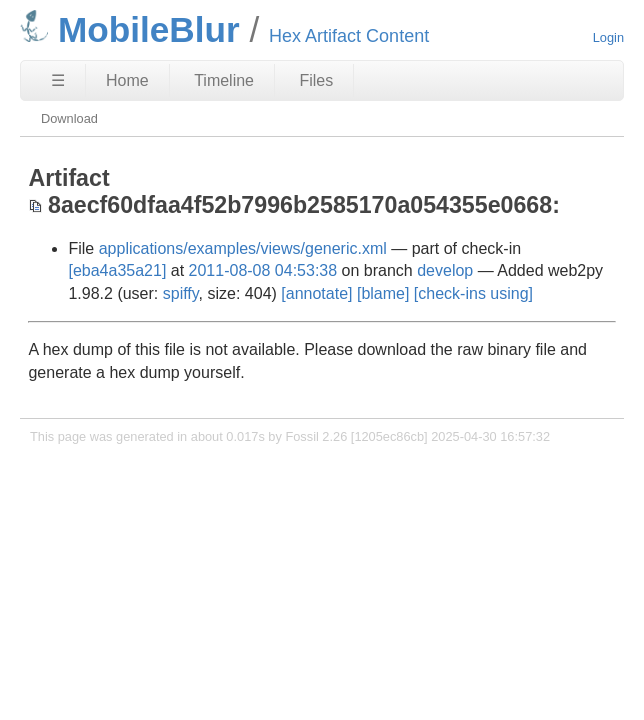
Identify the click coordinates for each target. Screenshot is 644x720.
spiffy (181, 293)
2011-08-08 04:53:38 (263, 270)
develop (445, 270)
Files (316, 80)
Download (69, 118)
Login (608, 37)
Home (127, 80)
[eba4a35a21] (117, 270)
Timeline (224, 80)
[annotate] (316, 293)
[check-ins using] (473, 293)
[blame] (383, 293)
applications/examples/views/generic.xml (243, 248)
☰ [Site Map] (58, 80)
